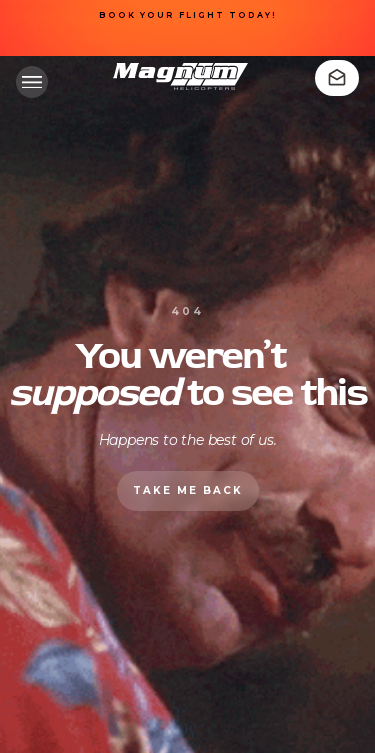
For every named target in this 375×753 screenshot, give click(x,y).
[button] (32, 82)
